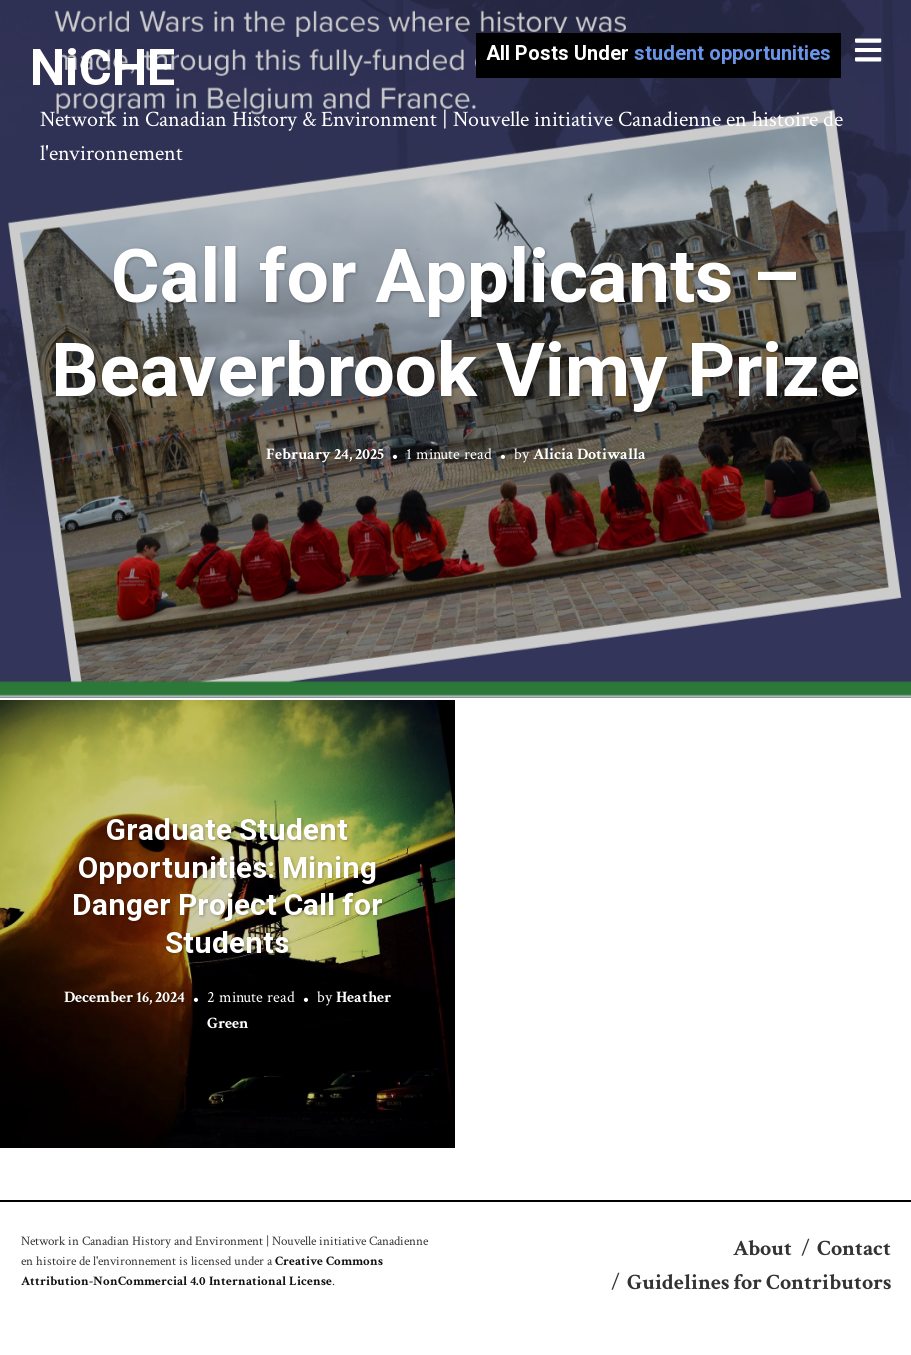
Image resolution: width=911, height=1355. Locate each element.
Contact (854, 1248)
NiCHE (102, 68)
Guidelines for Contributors (759, 1282)
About (762, 1248)
